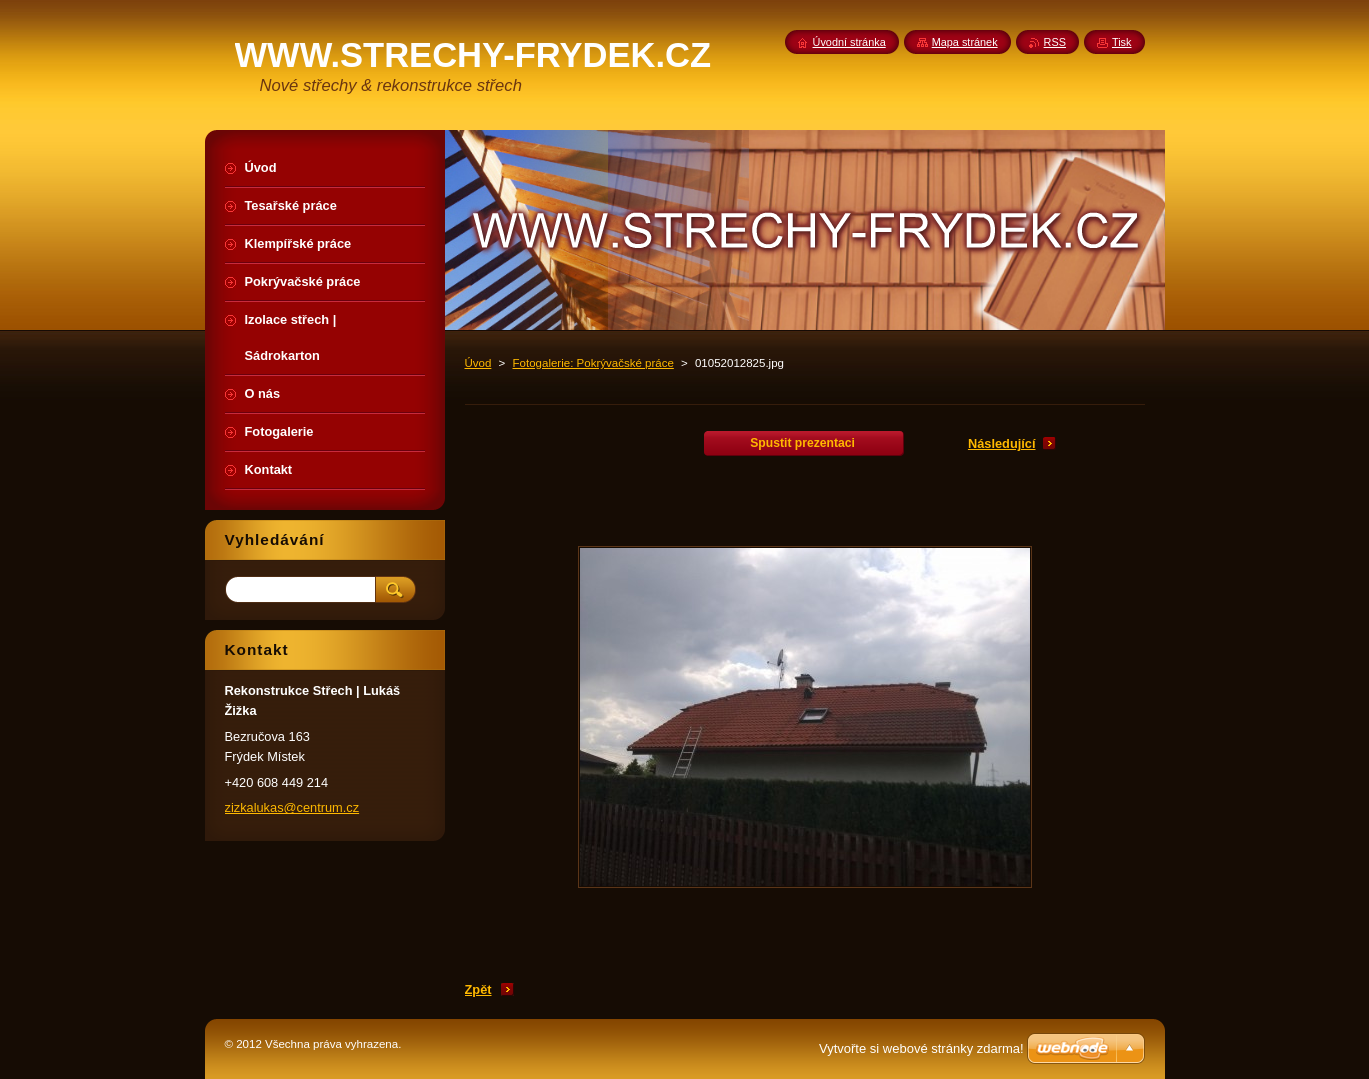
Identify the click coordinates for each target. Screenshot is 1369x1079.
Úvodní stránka (849, 42)
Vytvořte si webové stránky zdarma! (921, 1048)
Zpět (478, 989)
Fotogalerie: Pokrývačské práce (593, 363)
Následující (1002, 443)
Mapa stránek (965, 42)
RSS (1055, 42)
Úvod (478, 363)
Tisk (1122, 42)
